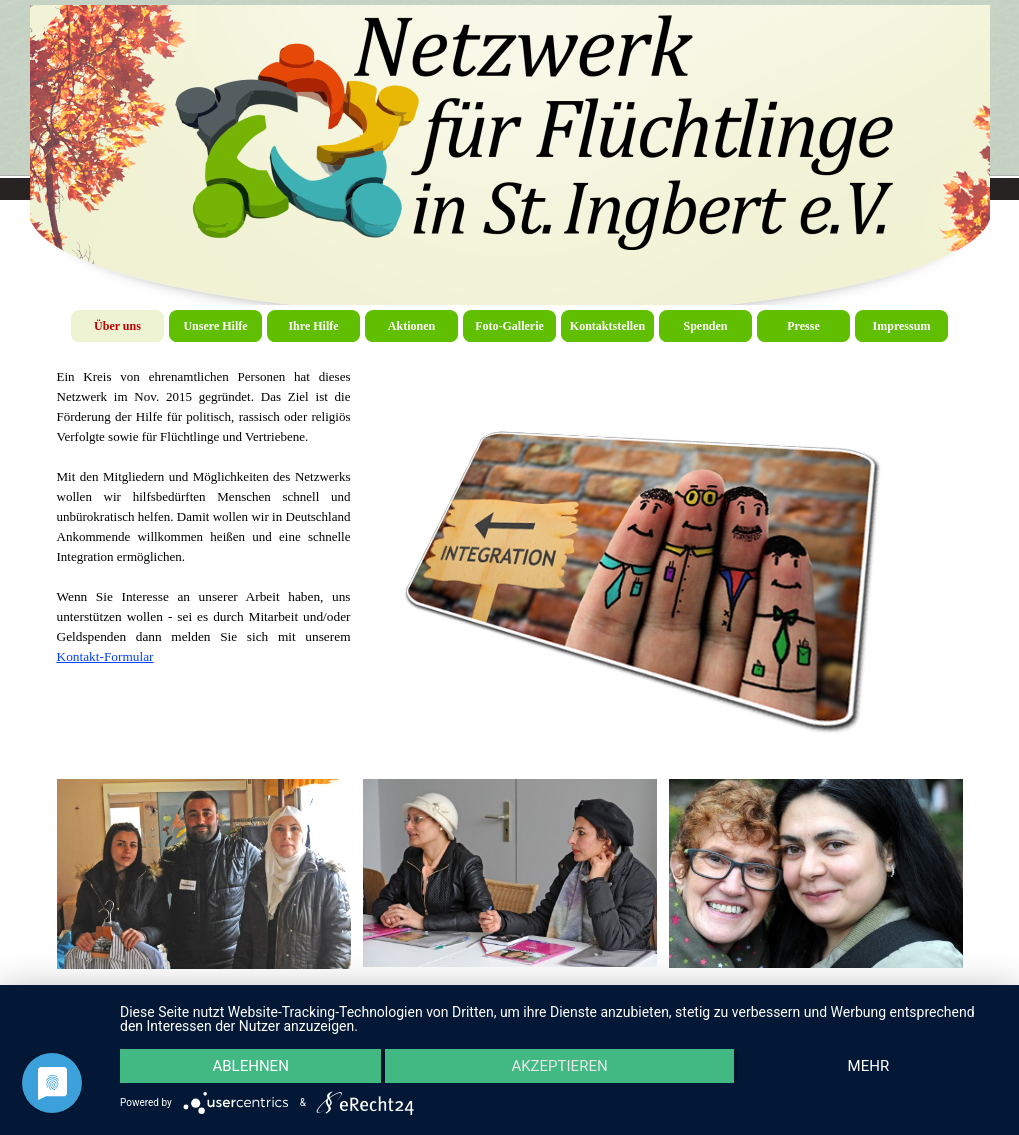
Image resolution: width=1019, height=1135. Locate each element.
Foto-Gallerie (509, 326)
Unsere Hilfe (215, 326)
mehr (869, 1066)
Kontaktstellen (607, 326)
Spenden (705, 326)
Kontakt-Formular (105, 656)
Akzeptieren (559, 1066)
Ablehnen (250, 1066)
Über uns (117, 326)
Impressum (902, 326)
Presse (803, 326)
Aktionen (411, 326)
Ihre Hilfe (313, 326)
